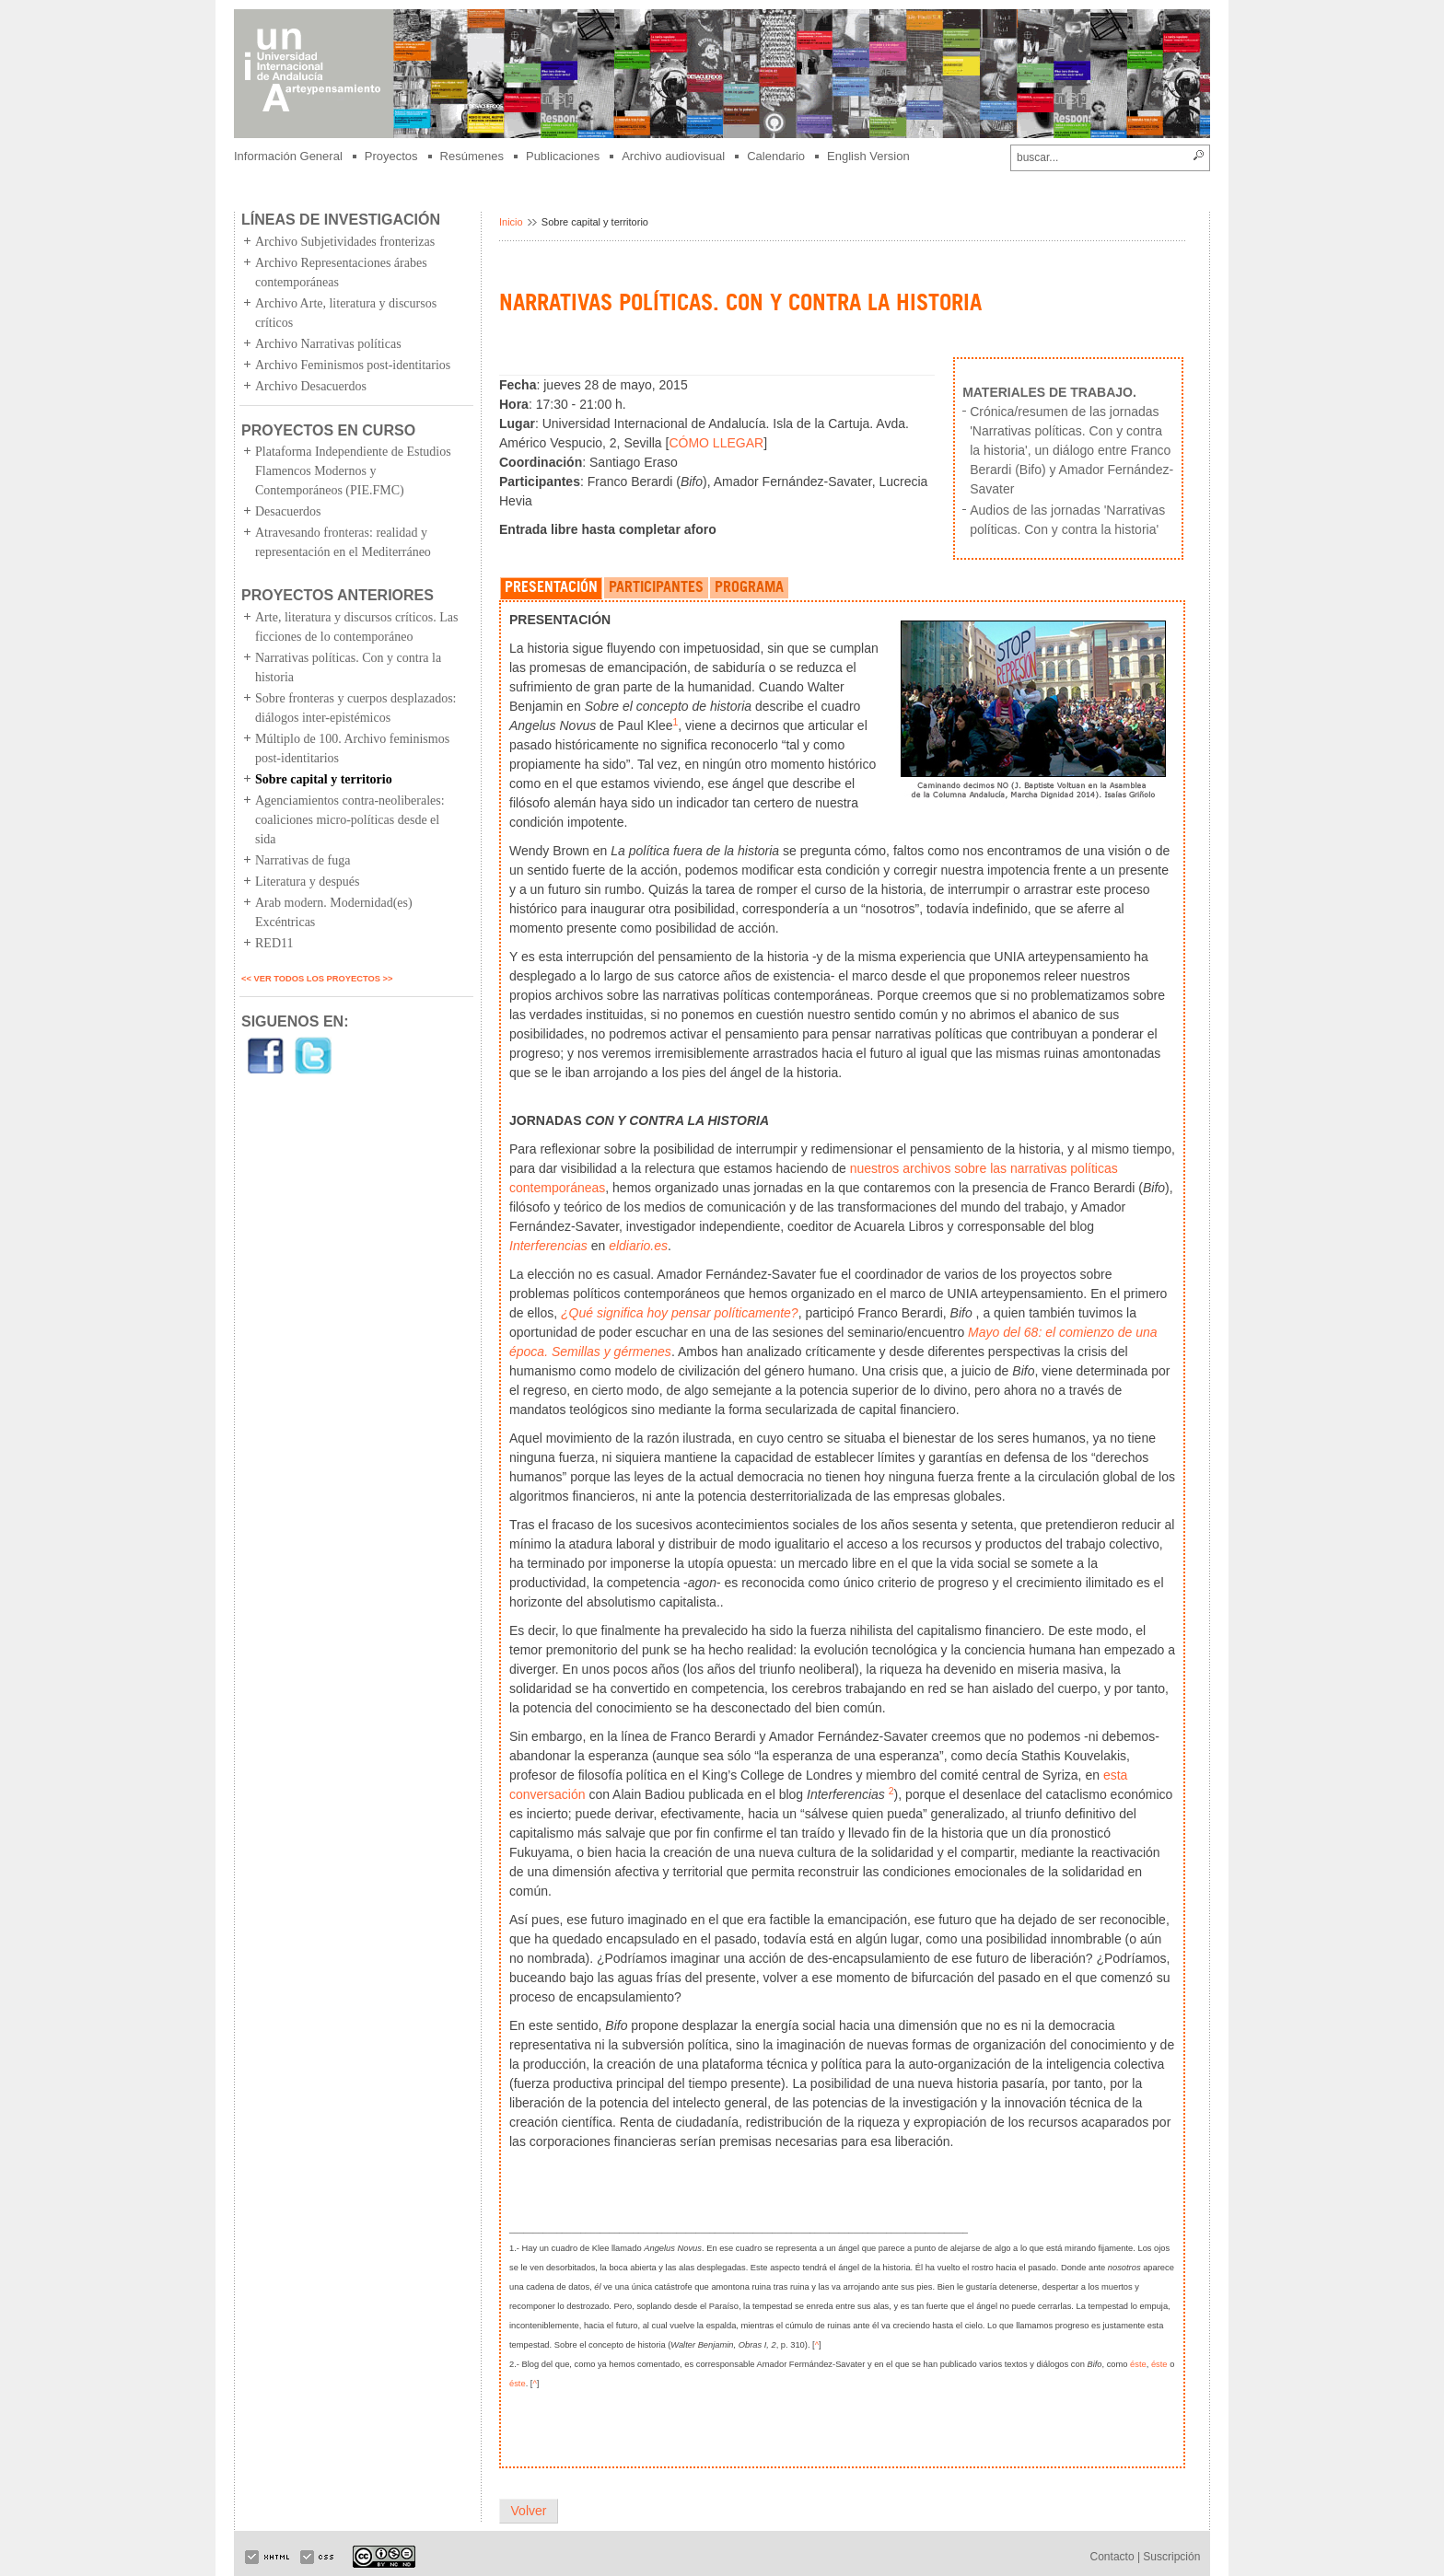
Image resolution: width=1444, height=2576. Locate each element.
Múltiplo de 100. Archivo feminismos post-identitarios (352, 748)
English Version (868, 156)
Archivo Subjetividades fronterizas (345, 242)
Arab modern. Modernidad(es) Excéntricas (334, 912)
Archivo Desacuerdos (311, 386)
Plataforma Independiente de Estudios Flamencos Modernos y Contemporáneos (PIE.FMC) (353, 471)
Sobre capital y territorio (323, 779)
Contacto (1112, 2556)
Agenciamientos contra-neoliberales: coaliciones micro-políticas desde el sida (350, 820)
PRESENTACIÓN (551, 588)
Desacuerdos (288, 511)
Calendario (776, 156)
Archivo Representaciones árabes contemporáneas (341, 272)
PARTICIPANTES (656, 588)
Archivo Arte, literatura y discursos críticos (346, 313)
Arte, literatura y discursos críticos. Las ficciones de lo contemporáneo (356, 627)
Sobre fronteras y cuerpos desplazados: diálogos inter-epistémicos (355, 708)
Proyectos (391, 156)
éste (1138, 2364)
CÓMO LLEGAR (716, 442)
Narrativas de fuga (302, 860)
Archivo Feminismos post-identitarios (352, 365)
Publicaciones (563, 156)
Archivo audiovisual (673, 156)
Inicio (511, 221)
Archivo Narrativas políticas (328, 344)
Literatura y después (307, 881)
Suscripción (1171, 2556)
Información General (288, 156)
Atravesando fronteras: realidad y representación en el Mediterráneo (343, 542)
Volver (529, 2510)
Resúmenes (472, 156)
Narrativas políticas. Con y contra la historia (348, 667)
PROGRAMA (749, 588)
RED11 (274, 943)
